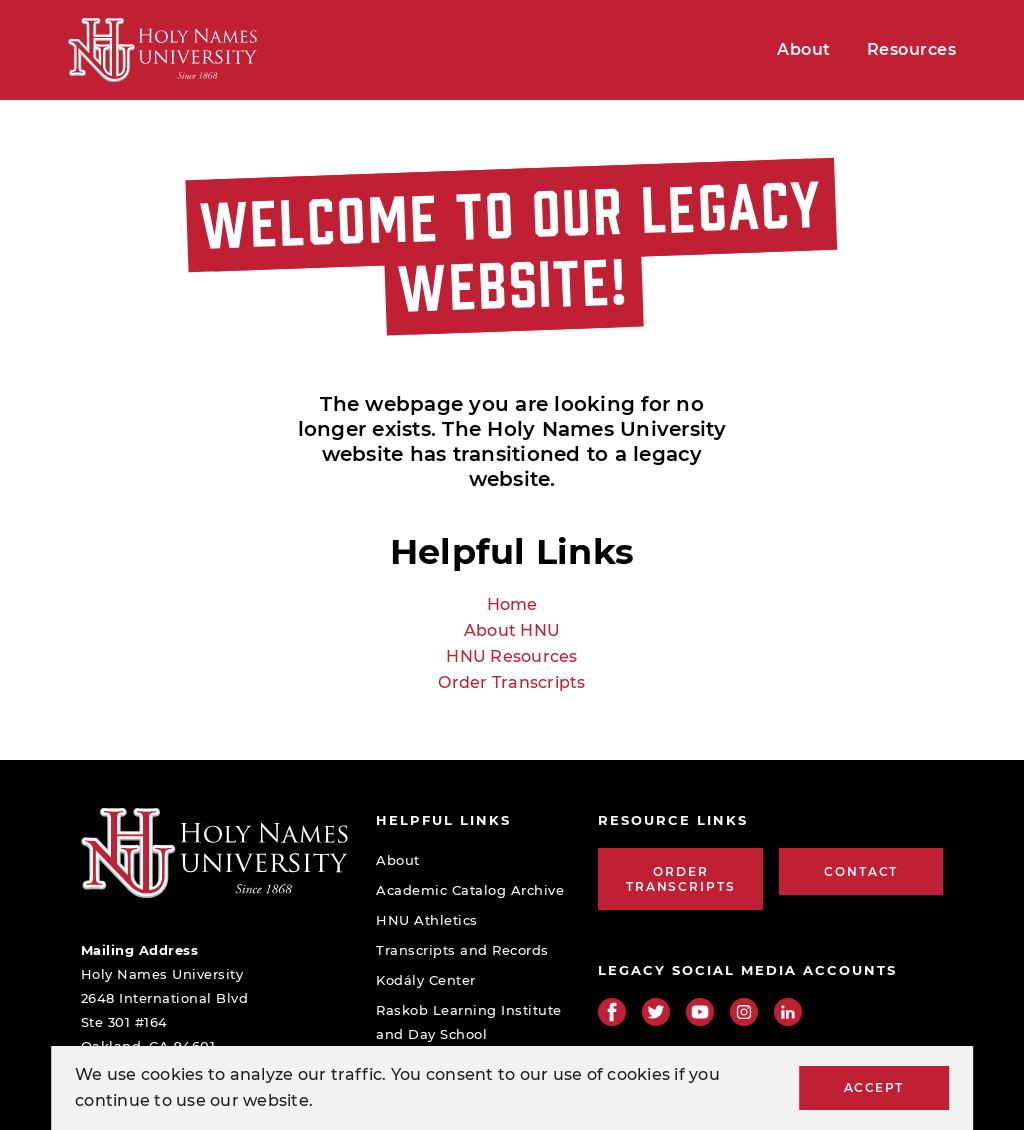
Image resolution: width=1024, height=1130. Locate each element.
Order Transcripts (511, 682)
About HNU (512, 630)
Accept (874, 1087)
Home (512, 604)
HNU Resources (511, 656)
